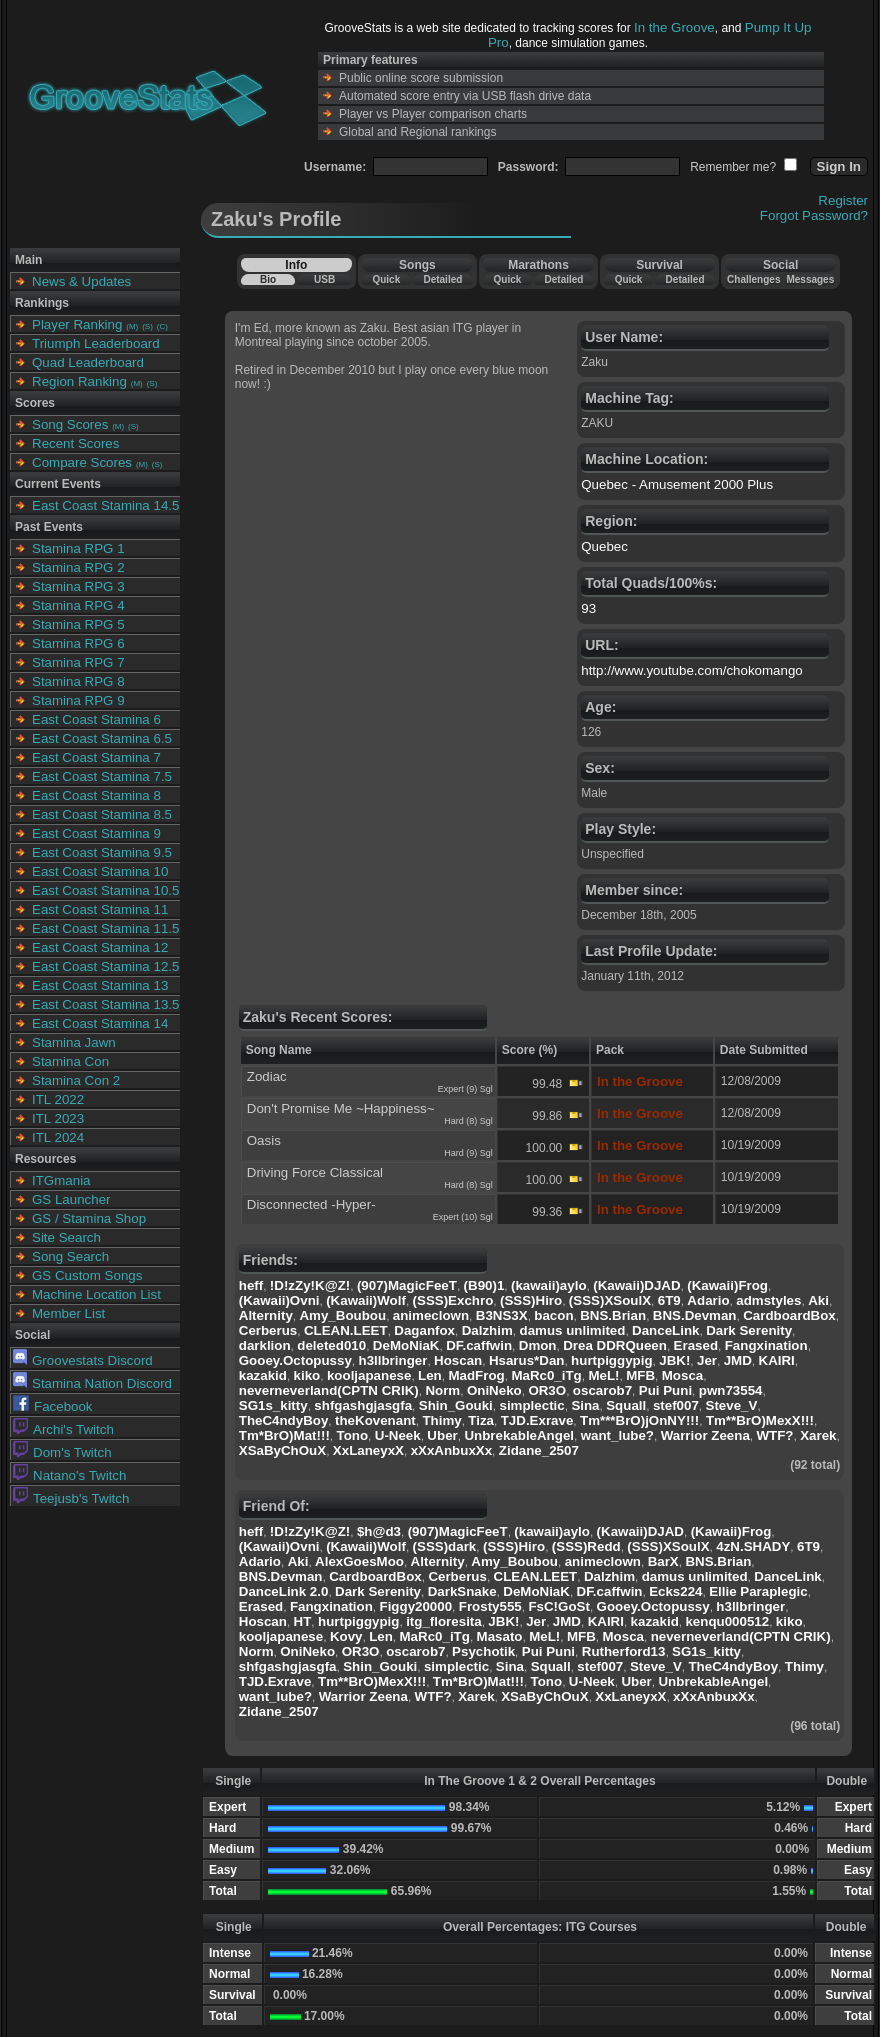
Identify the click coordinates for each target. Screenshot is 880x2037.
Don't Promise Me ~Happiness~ (341, 1108)
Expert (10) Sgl (463, 1217)
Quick (386, 279)
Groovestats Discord (83, 1360)
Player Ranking (77, 324)
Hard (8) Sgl (468, 1121)
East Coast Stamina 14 (100, 1023)
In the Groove (674, 27)
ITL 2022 (58, 1099)
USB (324, 279)
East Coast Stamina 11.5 (105, 928)
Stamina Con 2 (76, 1080)
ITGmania (61, 1180)
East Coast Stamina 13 (100, 985)
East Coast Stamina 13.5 (105, 1004)
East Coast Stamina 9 (96, 833)
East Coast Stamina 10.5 (105, 890)
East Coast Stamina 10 (100, 871)
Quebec (604, 546)
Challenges (753, 279)
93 (588, 608)
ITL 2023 (58, 1118)
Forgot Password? (814, 215)
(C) (162, 326)
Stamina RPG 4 (78, 605)
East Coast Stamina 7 (96, 757)
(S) (147, 326)
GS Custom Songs (87, 1275)
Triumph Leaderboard (96, 343)
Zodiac (267, 1076)
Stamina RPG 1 (78, 548)
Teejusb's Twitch (71, 1498)
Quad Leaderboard (88, 362)
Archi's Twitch (63, 1429)
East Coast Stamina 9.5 (102, 852)
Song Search (70, 1256)
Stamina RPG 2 (78, 567)
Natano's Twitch (69, 1475)
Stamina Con (70, 1061)
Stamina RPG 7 (78, 662)
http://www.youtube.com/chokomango (692, 670)
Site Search (66, 1237)
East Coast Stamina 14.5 (105, 505)
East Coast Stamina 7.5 (102, 776)
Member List (68, 1313)
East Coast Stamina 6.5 (102, 738)
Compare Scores (82, 462)
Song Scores (70, 424)
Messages (810, 279)
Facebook (53, 1406)
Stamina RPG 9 (78, 700)
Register (843, 200)
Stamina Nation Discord (92, 1383)
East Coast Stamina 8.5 (102, 814)
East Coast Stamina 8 (96, 795)
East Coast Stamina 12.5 (105, 966)
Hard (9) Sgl (468, 1153)
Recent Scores (75, 443)
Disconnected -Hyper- (311, 1204)
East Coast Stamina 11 (100, 909)
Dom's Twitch (62, 1452)
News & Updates (81, 281)
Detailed (442, 279)
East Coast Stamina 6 (96, 719)
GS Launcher (71, 1199)
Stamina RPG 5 (78, 624)
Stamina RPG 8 (78, 681)
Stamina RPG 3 (78, 586)
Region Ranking (79, 381)
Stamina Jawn (74, 1042)
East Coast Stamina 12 (100, 947)
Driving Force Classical (315, 1172)
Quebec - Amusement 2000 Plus (677, 484)
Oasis (264, 1140)
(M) (132, 326)
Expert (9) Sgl (465, 1089)
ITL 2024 (58, 1137)
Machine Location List (96, 1294)
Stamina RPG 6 (78, 643)
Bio (268, 279)
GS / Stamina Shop (89, 1218)
